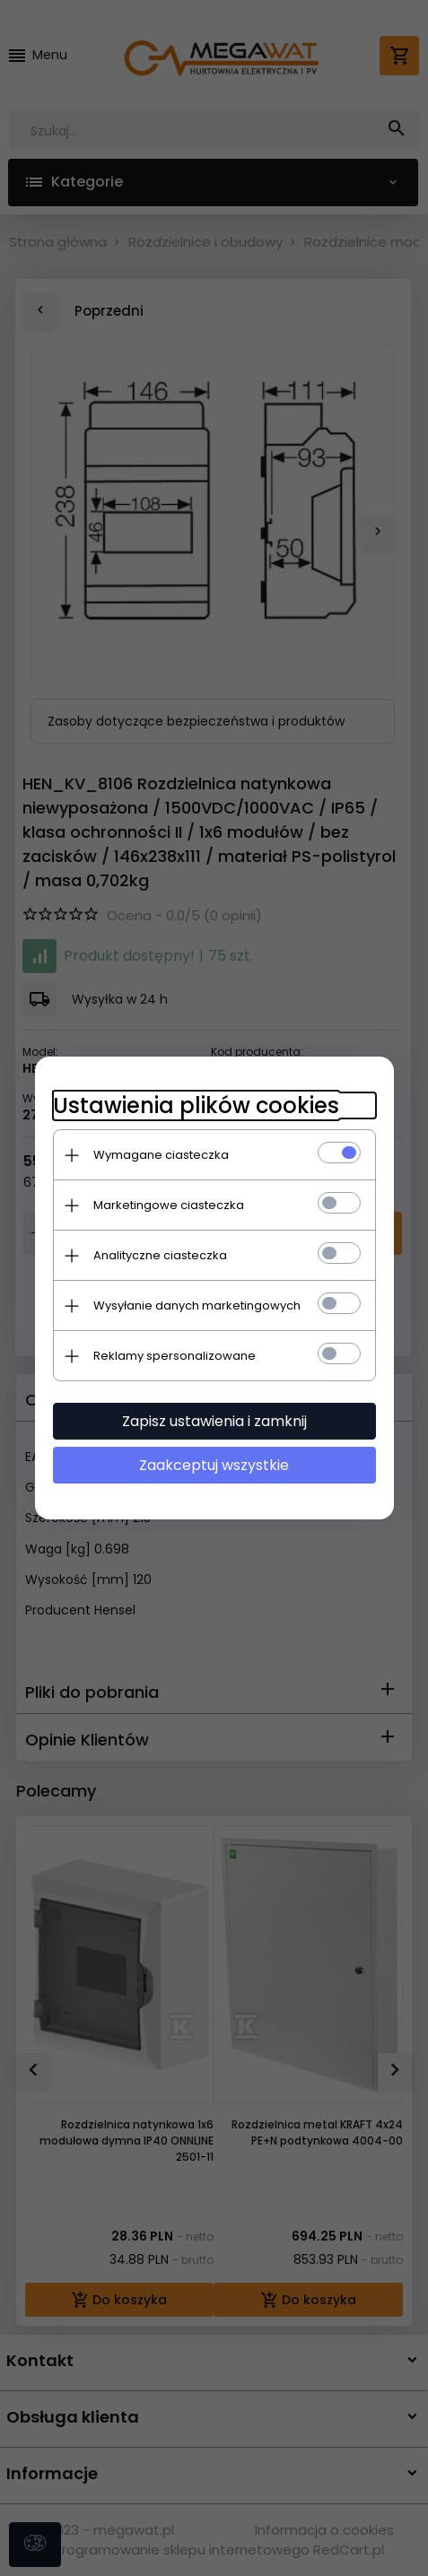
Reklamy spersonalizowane (174, 1355)
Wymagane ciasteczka (161, 1154)
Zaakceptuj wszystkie (214, 1465)
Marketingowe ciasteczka (168, 1205)
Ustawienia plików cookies (196, 1105)
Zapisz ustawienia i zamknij (214, 1421)
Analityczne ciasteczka (160, 1255)
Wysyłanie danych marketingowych (197, 1305)
